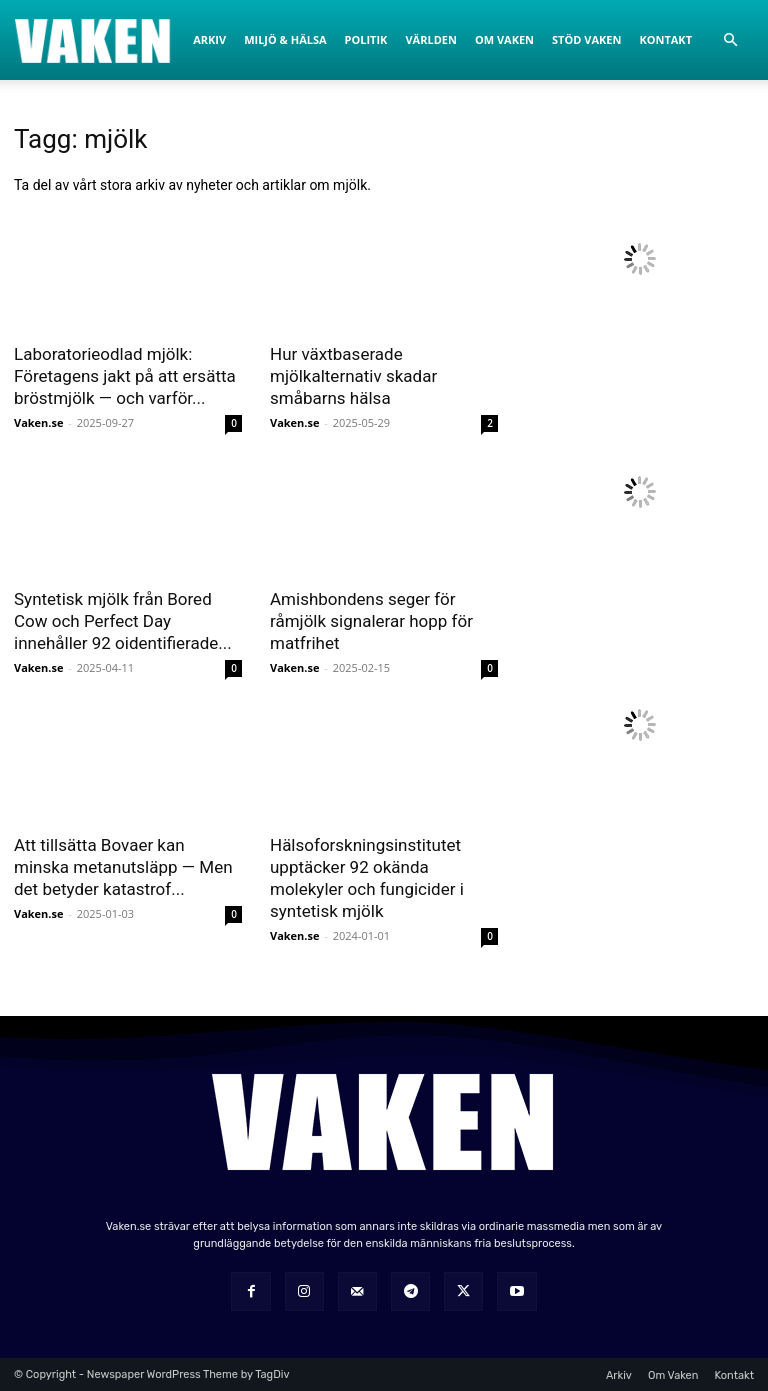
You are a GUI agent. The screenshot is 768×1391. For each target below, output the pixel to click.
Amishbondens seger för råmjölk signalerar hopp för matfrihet (371, 621)
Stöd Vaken (586, 39)
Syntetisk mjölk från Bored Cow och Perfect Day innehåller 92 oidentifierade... (123, 621)
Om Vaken (504, 39)
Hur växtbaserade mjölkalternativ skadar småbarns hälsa (353, 376)
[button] (730, 40)
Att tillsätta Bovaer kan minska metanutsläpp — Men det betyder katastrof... (123, 867)
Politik (366, 39)
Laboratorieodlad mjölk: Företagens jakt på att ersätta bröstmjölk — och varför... (125, 376)
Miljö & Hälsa (285, 39)
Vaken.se (38, 422)
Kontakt (665, 39)
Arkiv (209, 39)
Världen (430, 39)
